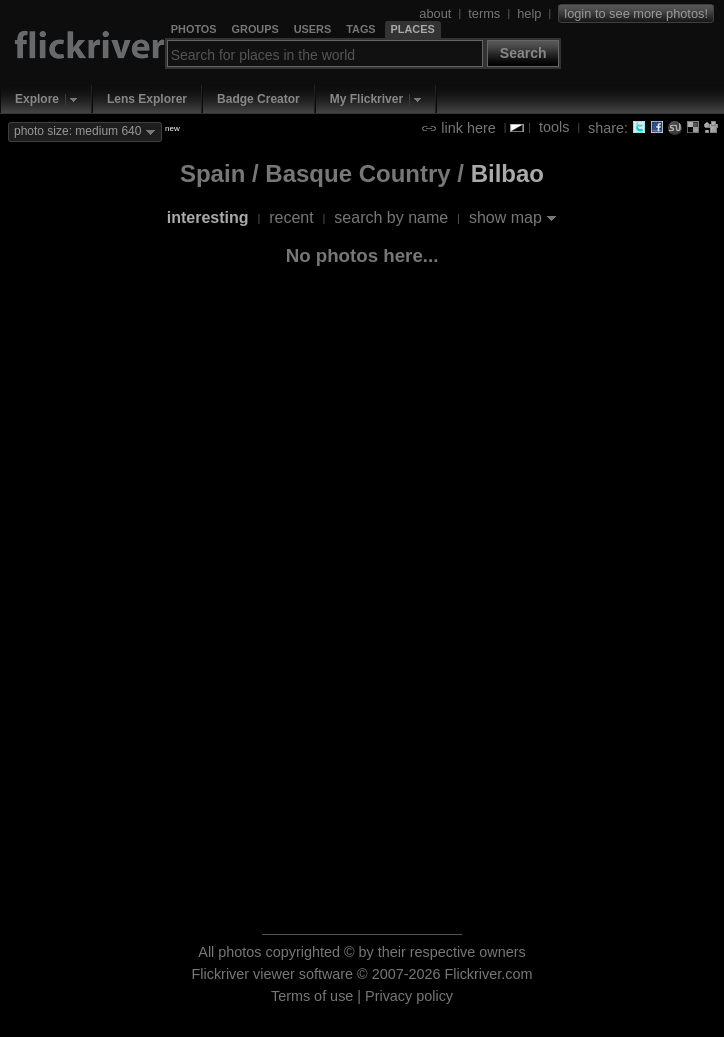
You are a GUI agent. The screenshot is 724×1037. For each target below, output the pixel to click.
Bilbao (507, 173)
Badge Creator (258, 99)
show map (505, 217)
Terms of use (312, 996)
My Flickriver (366, 99)
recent (291, 217)
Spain (212, 173)
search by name (391, 217)
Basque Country (357, 173)
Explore (37, 99)
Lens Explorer (147, 99)
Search (523, 53)
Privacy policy (409, 996)
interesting (208, 217)
